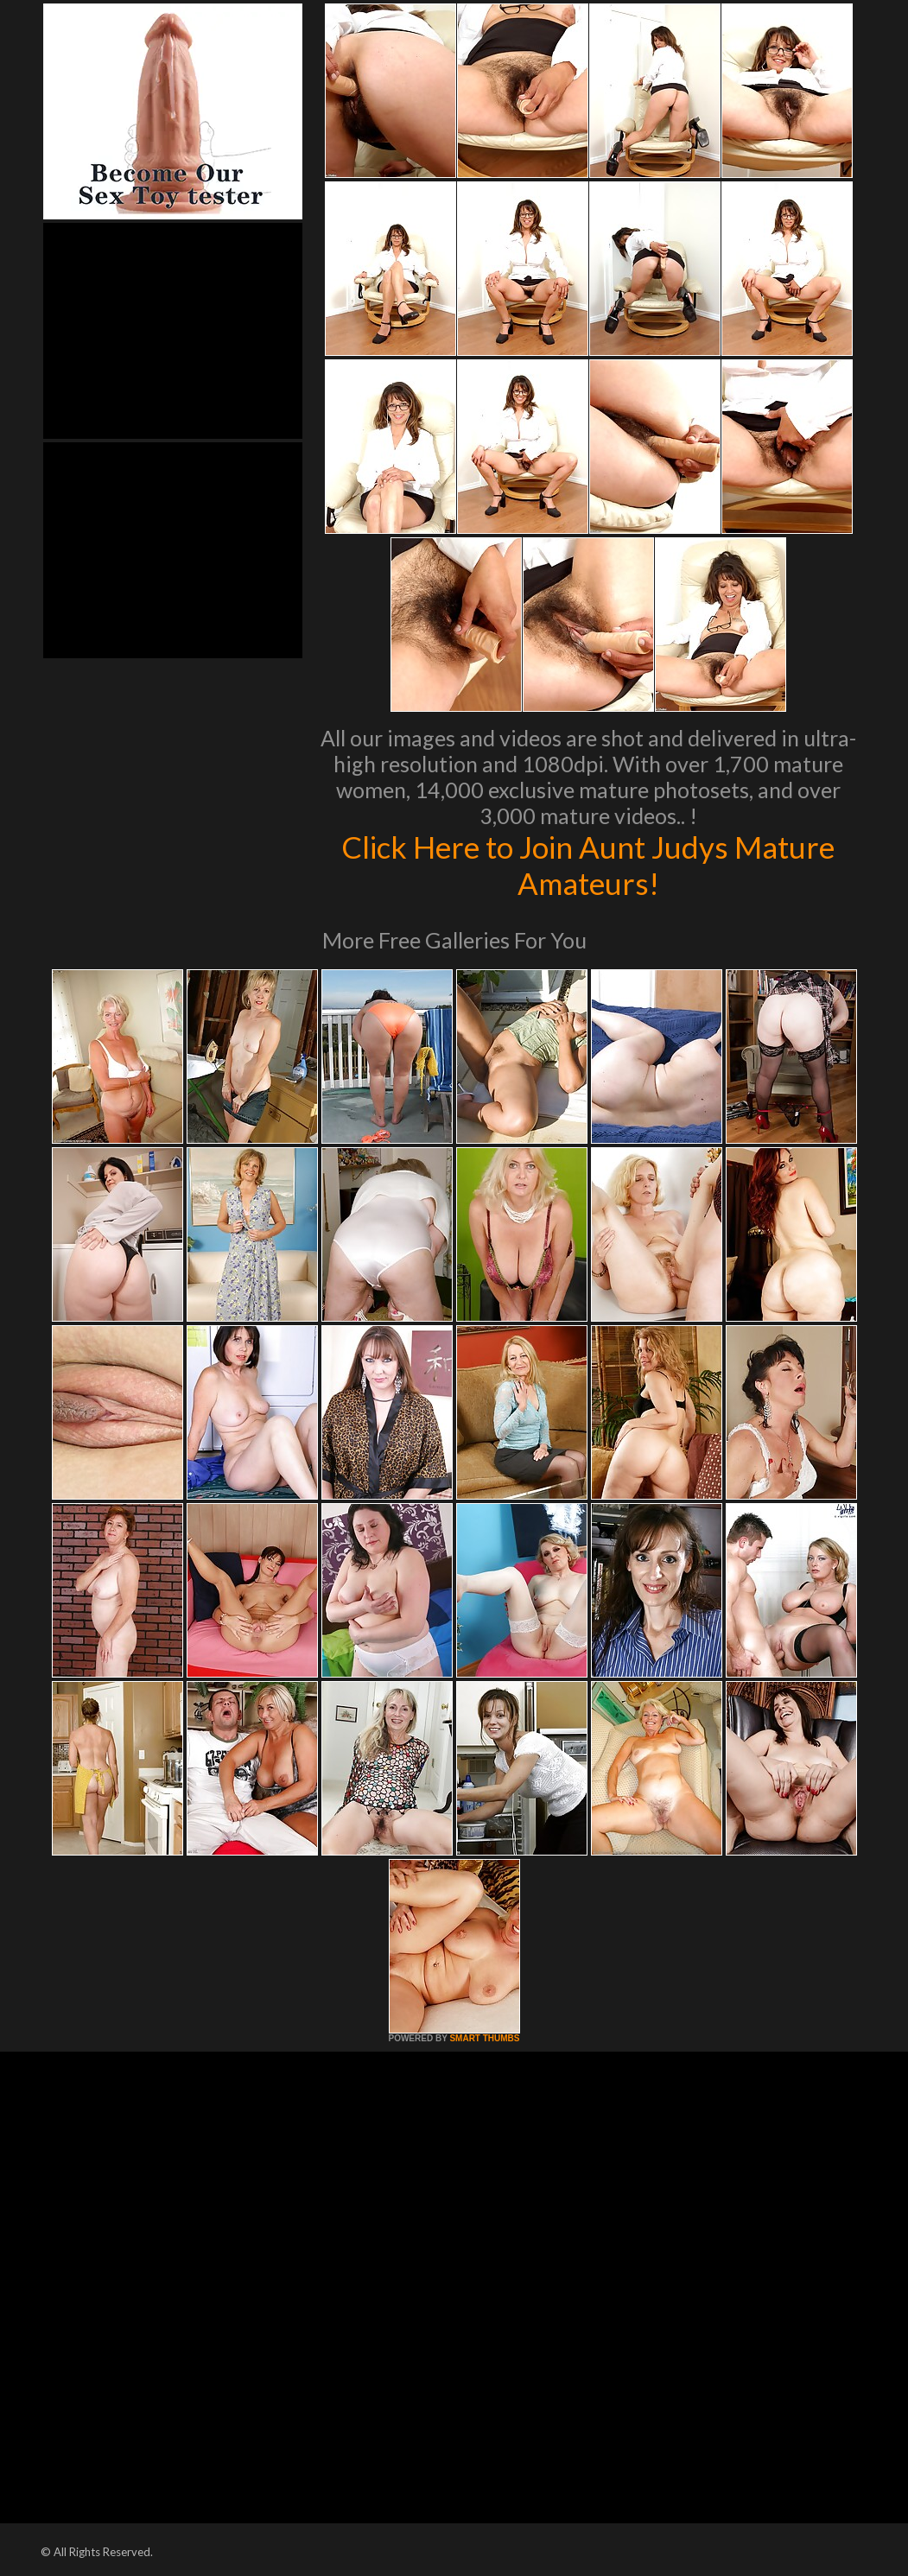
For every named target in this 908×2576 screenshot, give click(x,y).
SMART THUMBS (484, 2038)
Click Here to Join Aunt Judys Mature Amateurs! (588, 864)
